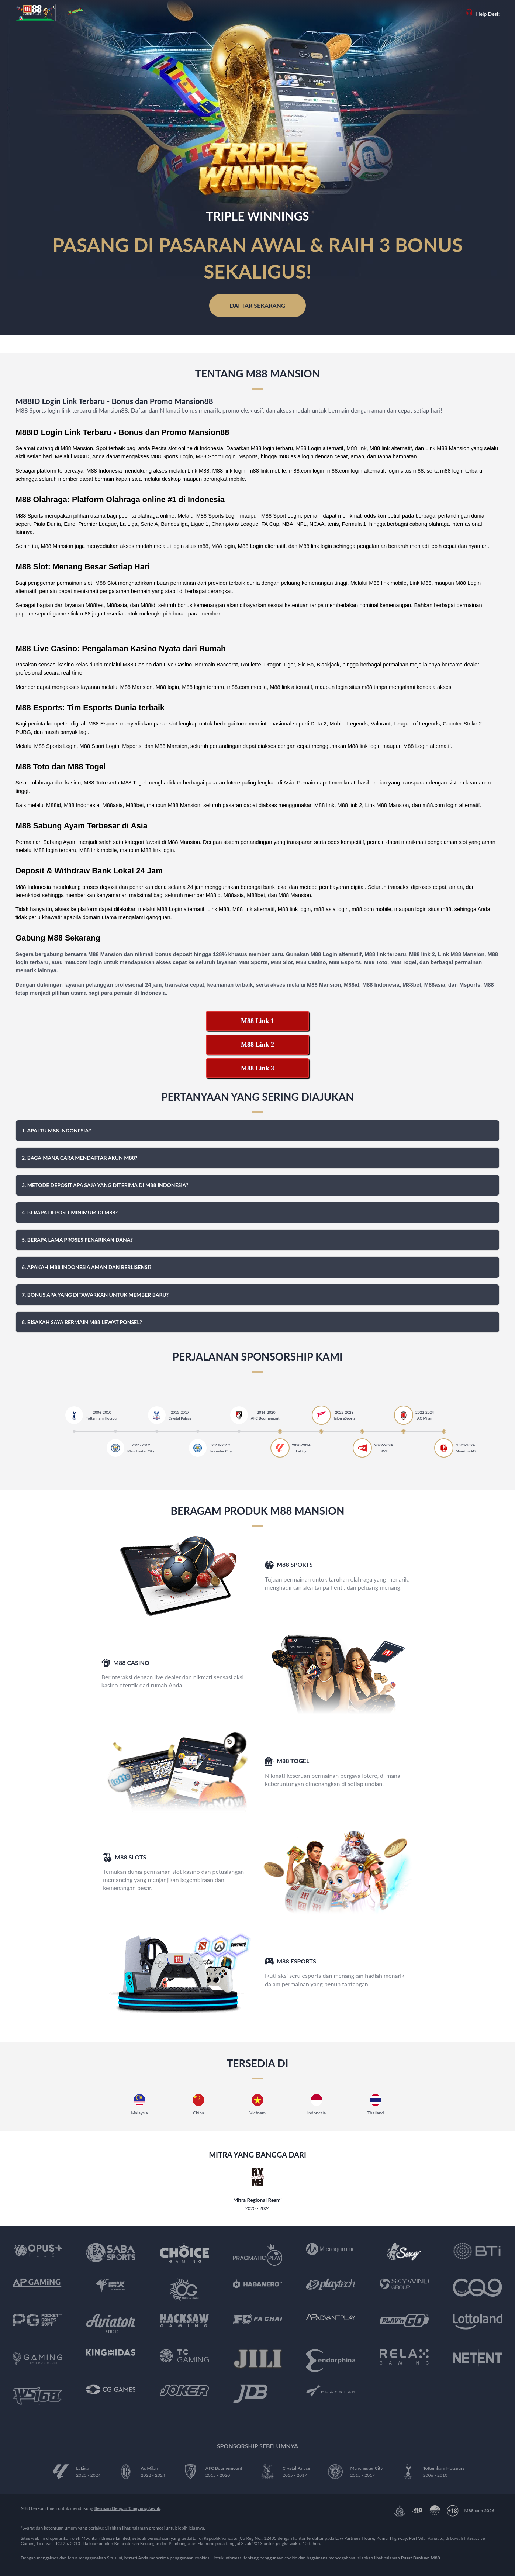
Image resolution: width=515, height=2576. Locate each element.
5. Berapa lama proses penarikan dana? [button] (77, 1240)
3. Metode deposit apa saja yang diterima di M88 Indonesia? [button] (105, 1185)
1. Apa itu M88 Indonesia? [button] (56, 1130)
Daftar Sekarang (257, 305)
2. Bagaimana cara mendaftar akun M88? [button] (79, 1158)
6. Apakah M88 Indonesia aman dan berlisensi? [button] (87, 1267)
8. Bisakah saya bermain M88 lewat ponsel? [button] (82, 1322)
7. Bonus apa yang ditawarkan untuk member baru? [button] (95, 1295)
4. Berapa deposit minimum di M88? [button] (70, 1212)
